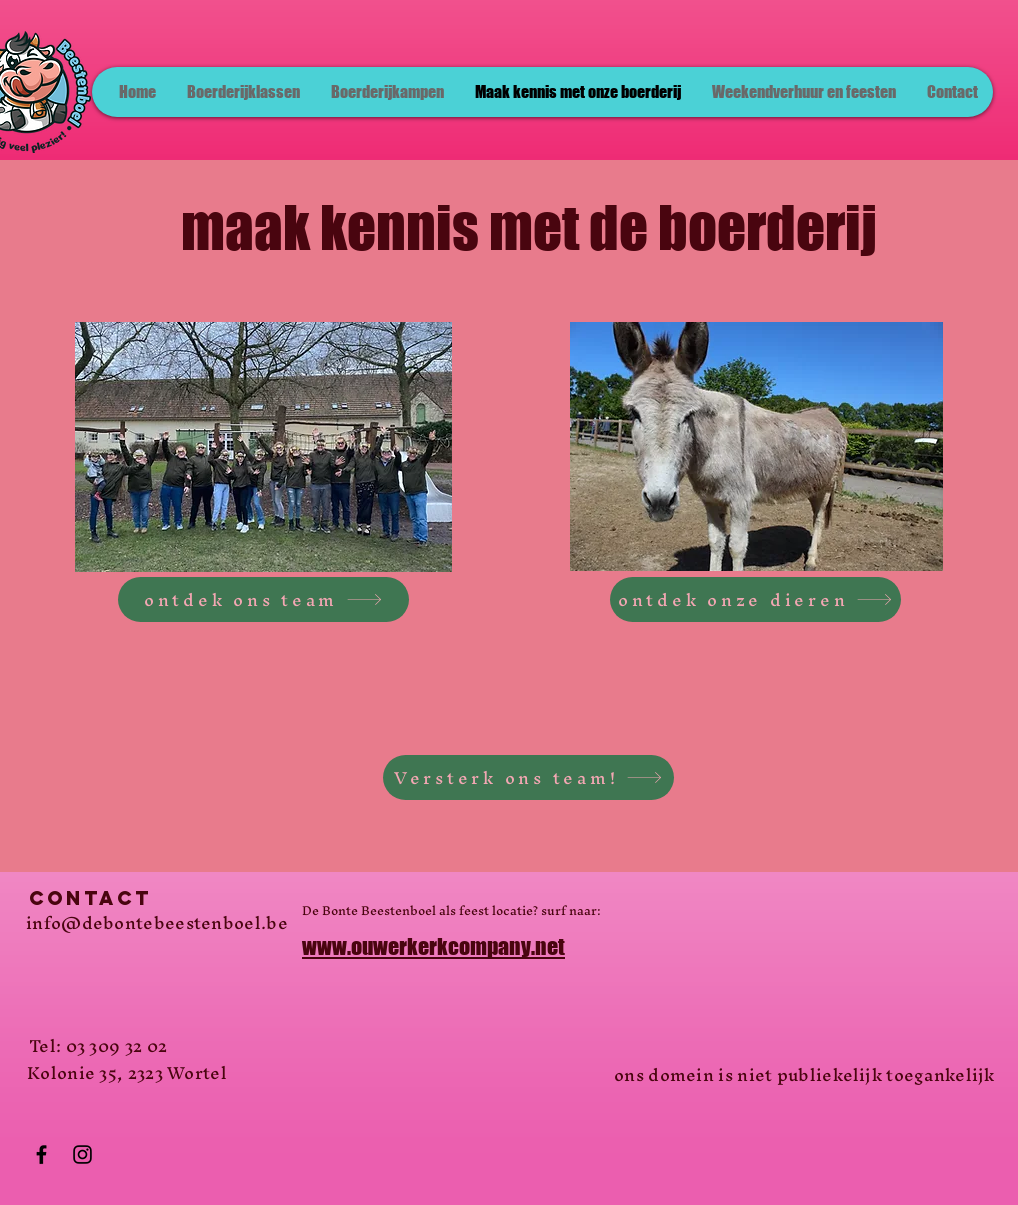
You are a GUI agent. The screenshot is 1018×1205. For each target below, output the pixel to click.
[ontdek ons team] (263, 599)
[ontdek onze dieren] (755, 599)
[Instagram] (82, 1154)
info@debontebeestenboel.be (157, 922)
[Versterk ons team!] (528, 777)
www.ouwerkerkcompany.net (433, 946)
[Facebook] (41, 1154)
